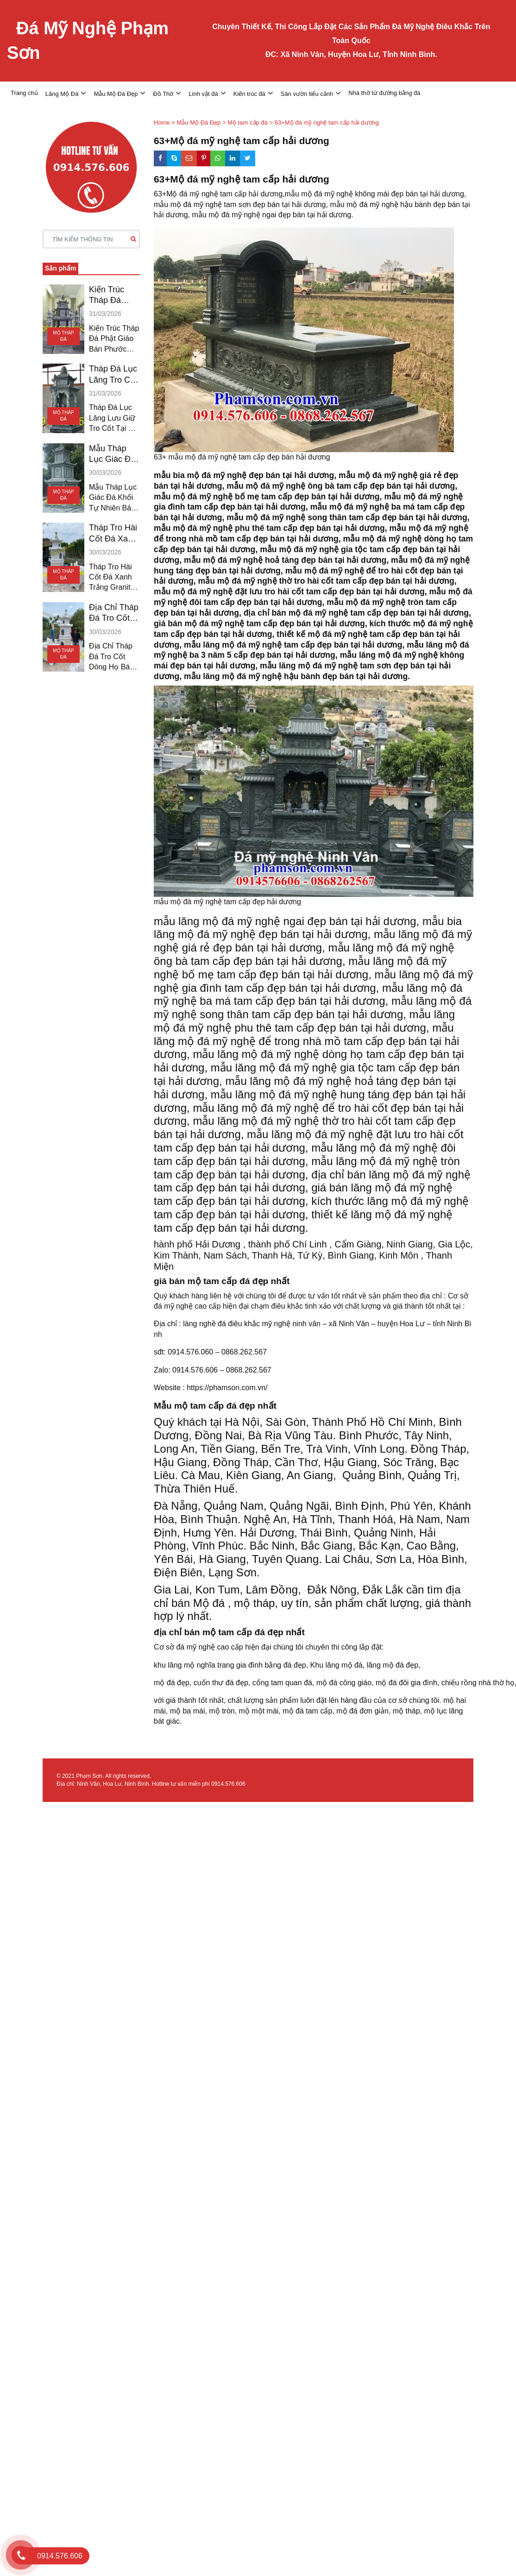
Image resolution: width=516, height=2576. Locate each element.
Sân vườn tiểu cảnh (307, 93)
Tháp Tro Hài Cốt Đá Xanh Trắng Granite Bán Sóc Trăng (113, 533)
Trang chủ (24, 92)
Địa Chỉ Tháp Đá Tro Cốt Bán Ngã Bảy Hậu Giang (113, 613)
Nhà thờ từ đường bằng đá (384, 92)
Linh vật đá (203, 93)
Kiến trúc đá (249, 93)
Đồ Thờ (163, 93)
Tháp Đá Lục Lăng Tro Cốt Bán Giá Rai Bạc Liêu (113, 374)
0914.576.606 (228, 1784)
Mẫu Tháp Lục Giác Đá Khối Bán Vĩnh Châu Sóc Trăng (112, 454)
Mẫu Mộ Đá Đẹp (116, 93)
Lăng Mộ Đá (62, 93)
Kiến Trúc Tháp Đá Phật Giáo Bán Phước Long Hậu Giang (110, 295)
